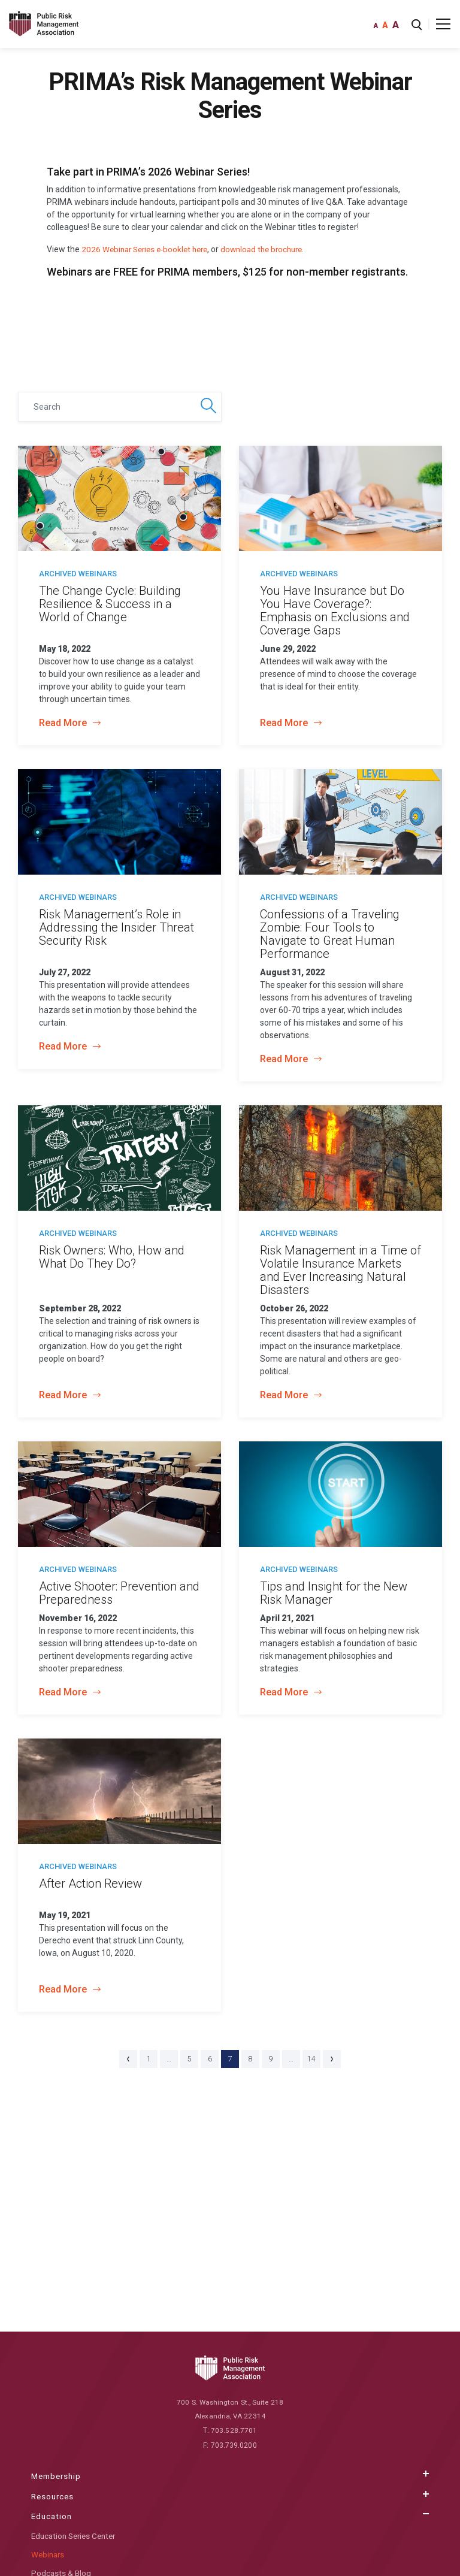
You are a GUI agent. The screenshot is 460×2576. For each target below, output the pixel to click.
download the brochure (273, 249)
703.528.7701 (234, 2431)
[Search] (120, 407)
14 (311, 2058)
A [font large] (395, 25)
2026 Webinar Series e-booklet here (148, 249)
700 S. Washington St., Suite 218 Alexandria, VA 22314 (230, 2410)
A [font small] (375, 26)
